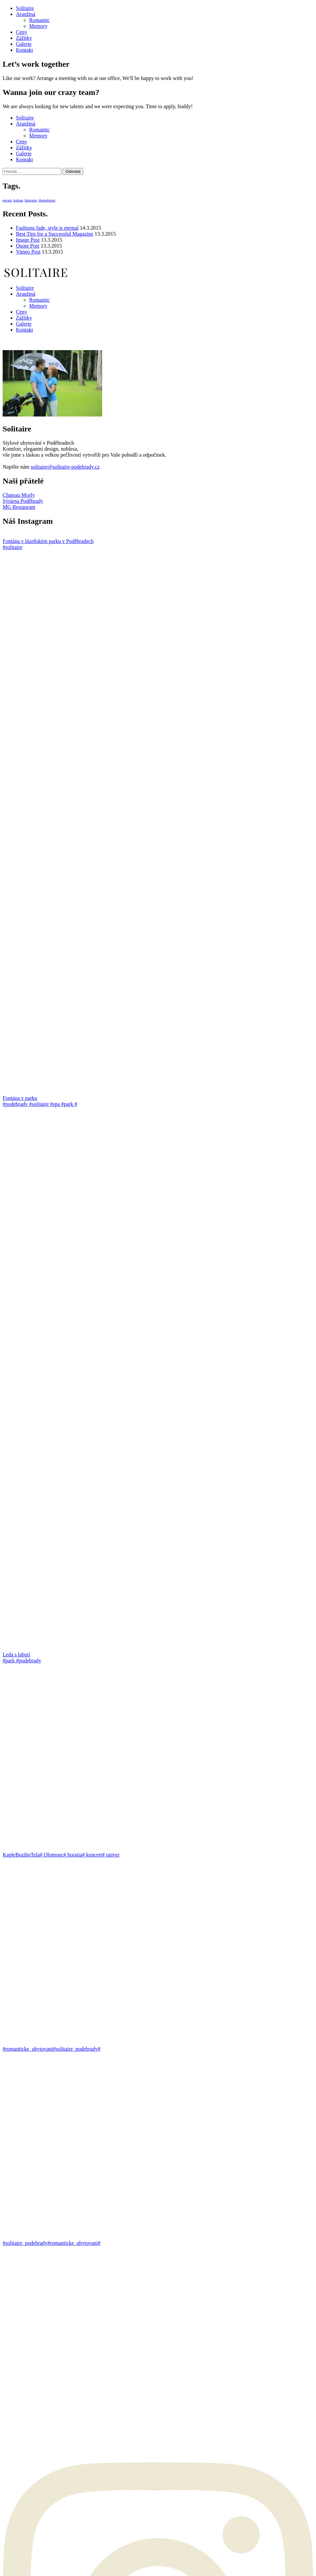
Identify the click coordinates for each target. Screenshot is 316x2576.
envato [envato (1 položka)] (7, 200)
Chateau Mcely (19, 495)
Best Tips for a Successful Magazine (54, 234)
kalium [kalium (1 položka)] (18, 200)
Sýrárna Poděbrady (23, 501)
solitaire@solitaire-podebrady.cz (65, 467)
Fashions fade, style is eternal (47, 228)
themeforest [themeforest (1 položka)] (46, 200)
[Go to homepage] (36, 276)
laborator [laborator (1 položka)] (31, 200)
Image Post (28, 240)
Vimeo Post (28, 252)
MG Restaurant (19, 507)
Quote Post (27, 246)
